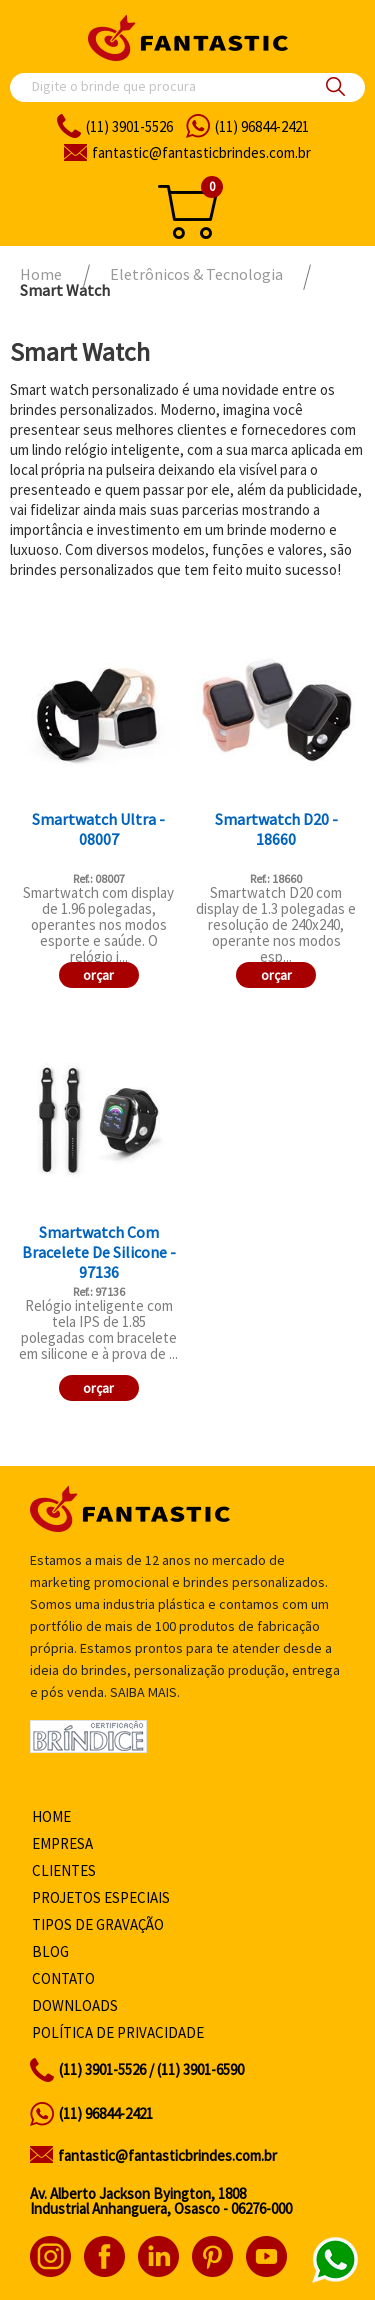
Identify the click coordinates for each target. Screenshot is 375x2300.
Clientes (64, 1870)
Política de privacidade (118, 2032)
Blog (50, 1951)
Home (51, 1816)
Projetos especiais (101, 1897)
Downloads (75, 2005)
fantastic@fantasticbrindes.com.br (167, 2155)
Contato (63, 1978)
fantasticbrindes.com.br (201, 152)
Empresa (62, 1843)
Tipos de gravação (98, 1924)
